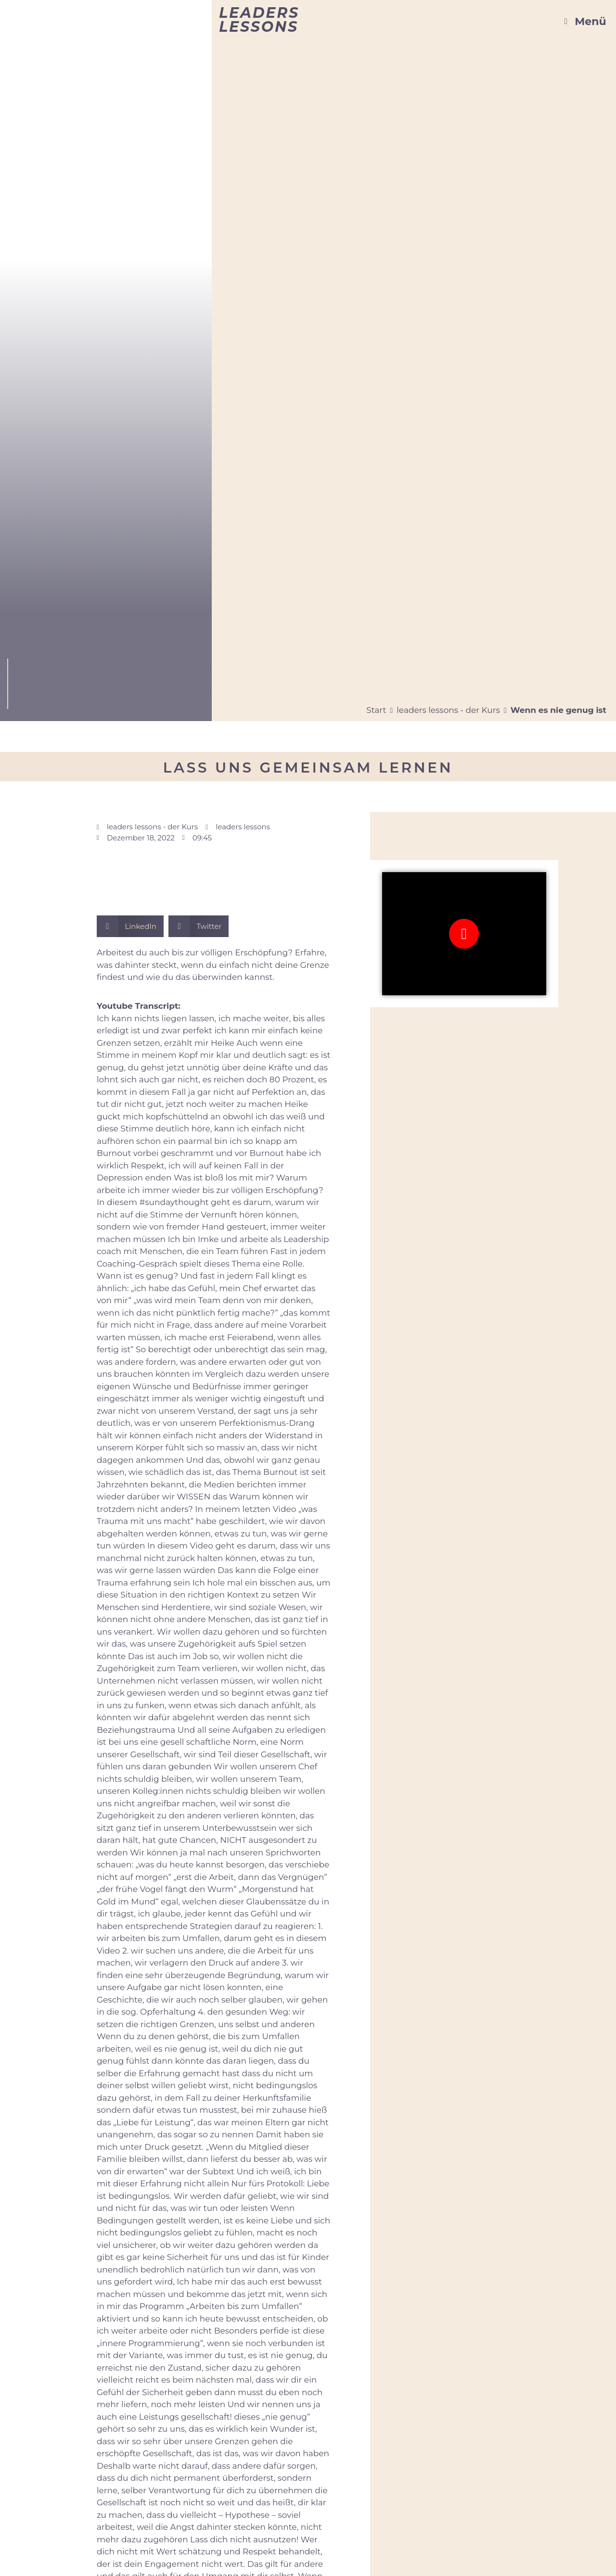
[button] (130, 926)
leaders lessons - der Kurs (448, 710)
